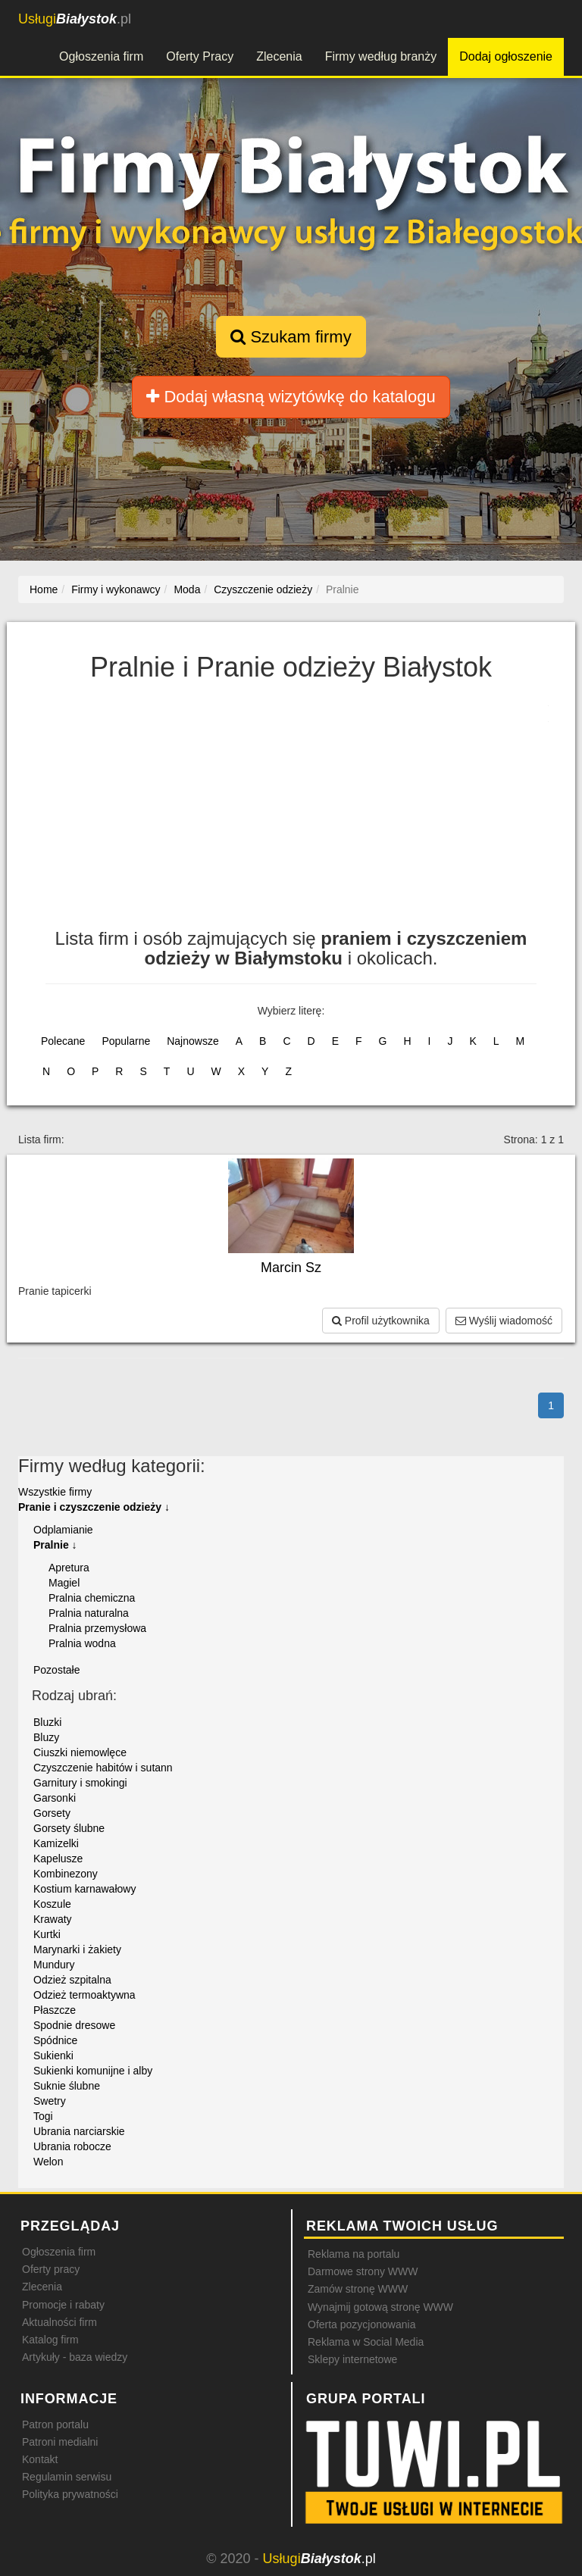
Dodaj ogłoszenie (505, 56)
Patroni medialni (60, 2442)
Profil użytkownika (381, 1321)
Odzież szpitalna (72, 1980)
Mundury (53, 1965)
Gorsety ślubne (69, 1828)
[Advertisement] (291, 815)
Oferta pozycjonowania (361, 2324)
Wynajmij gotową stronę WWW (380, 2307)
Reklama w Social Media (366, 2342)
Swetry (49, 2101)
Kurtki (47, 1934)
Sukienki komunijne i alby (92, 2071)
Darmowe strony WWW (363, 2271)
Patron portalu (55, 2424)
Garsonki (54, 1798)
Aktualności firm (59, 2322)
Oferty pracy (51, 2269)
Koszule (52, 1904)
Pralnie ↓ (55, 1545)
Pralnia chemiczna (91, 1598)
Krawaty (52, 1919)
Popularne (126, 1041)
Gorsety (51, 1813)
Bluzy (46, 1737)
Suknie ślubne (66, 2086)
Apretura (68, 1568)
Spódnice (55, 2040)
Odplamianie (63, 1530)
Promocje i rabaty (63, 2305)
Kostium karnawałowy (84, 1889)
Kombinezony (65, 1874)
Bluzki (47, 1722)
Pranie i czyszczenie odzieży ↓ (94, 1507)
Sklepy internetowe (352, 2359)
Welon (48, 2162)
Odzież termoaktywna (84, 1995)
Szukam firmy (290, 336)
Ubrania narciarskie (79, 2131)
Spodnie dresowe (74, 2025)
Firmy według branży (381, 56)
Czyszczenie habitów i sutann (103, 1768)
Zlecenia (279, 56)
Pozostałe (56, 1670)
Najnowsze (192, 1041)
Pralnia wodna (82, 1643)
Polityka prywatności (70, 2494)
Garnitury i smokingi (80, 1783)
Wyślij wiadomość (503, 1321)
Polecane (63, 1041)
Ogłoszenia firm (101, 56)
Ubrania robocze (72, 2146)
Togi (43, 2116)
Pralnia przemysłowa (97, 1628)
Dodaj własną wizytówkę (290, 396)
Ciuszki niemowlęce (80, 1752)
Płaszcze (54, 2010)
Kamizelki (56, 1843)
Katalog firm (50, 2340)
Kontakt (40, 2459)
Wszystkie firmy (55, 1492)
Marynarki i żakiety (77, 1949)
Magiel (64, 1583)
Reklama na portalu (353, 2254)
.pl (74, 19)
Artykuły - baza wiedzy (74, 2357)
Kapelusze (58, 1858)
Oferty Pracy (199, 56)
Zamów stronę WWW (358, 2289)
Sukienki (53, 2055)
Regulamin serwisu (66, 2477)
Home (44, 589)
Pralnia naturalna (88, 1613)
